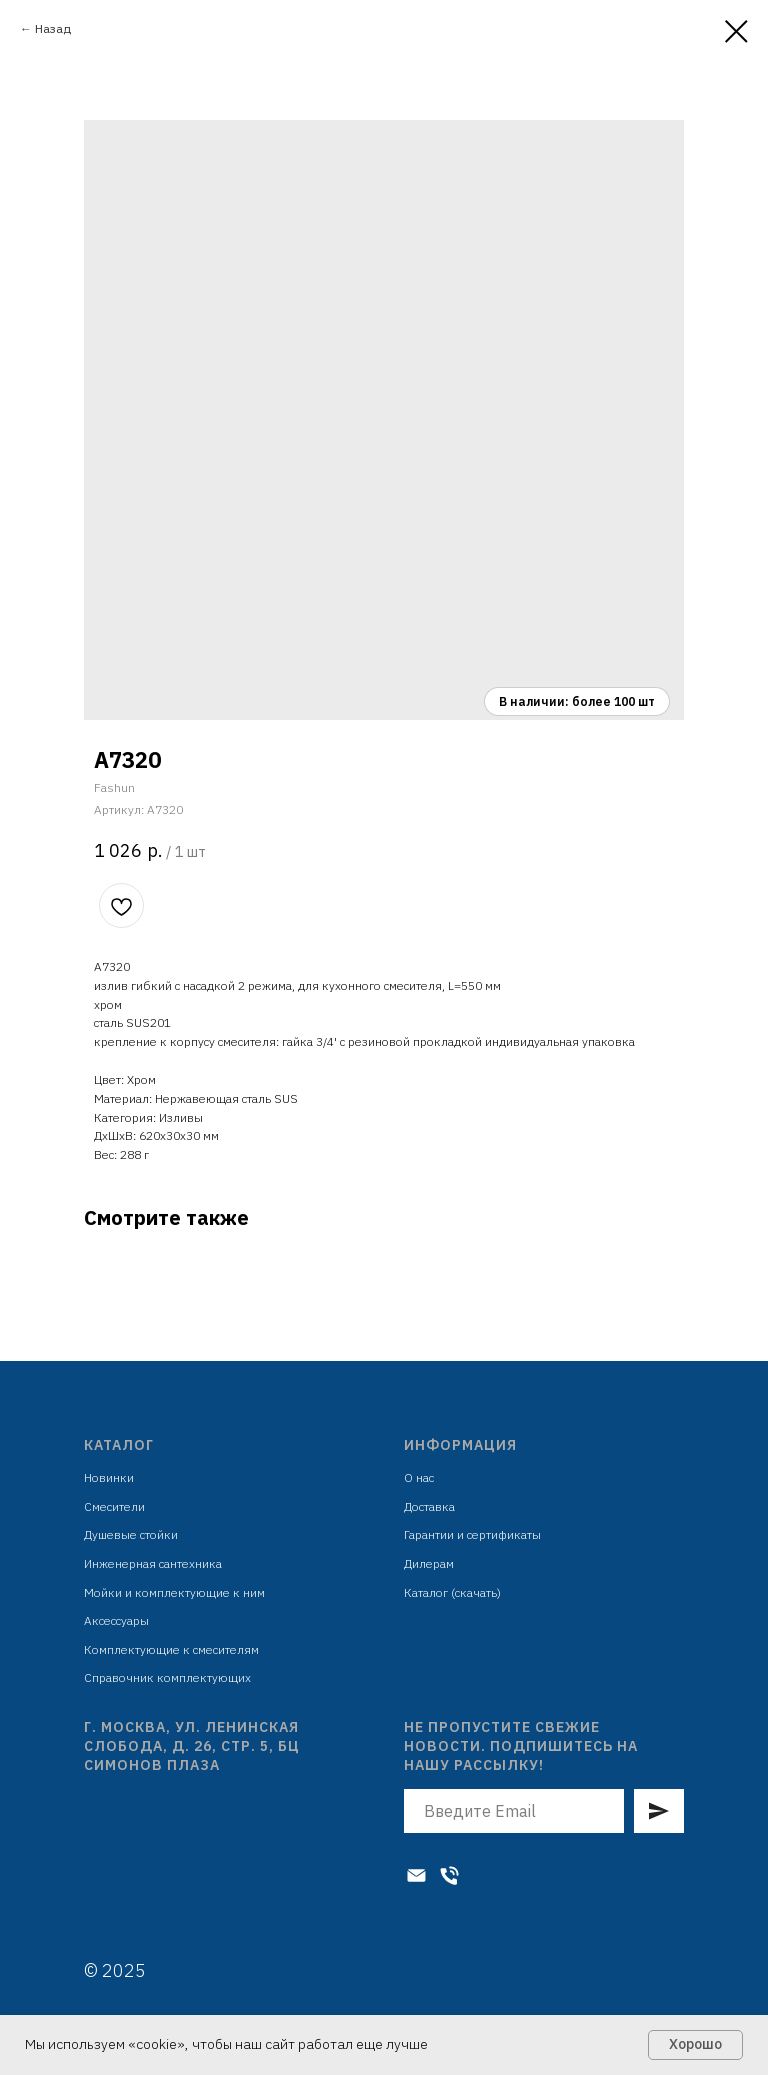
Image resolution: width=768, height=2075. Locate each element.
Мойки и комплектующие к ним (174, 1592)
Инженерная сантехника (153, 1563)
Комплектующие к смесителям (171, 1649)
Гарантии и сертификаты (472, 1534)
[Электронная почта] (416, 1875)
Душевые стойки (131, 1534)
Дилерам (429, 1563)
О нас (419, 1477)
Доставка (429, 1506)
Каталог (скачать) (452, 1592)
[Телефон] (449, 1875)
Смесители (114, 1506)
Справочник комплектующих (167, 1677)
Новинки (109, 1477)
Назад (53, 28)
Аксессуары (116, 1620)
